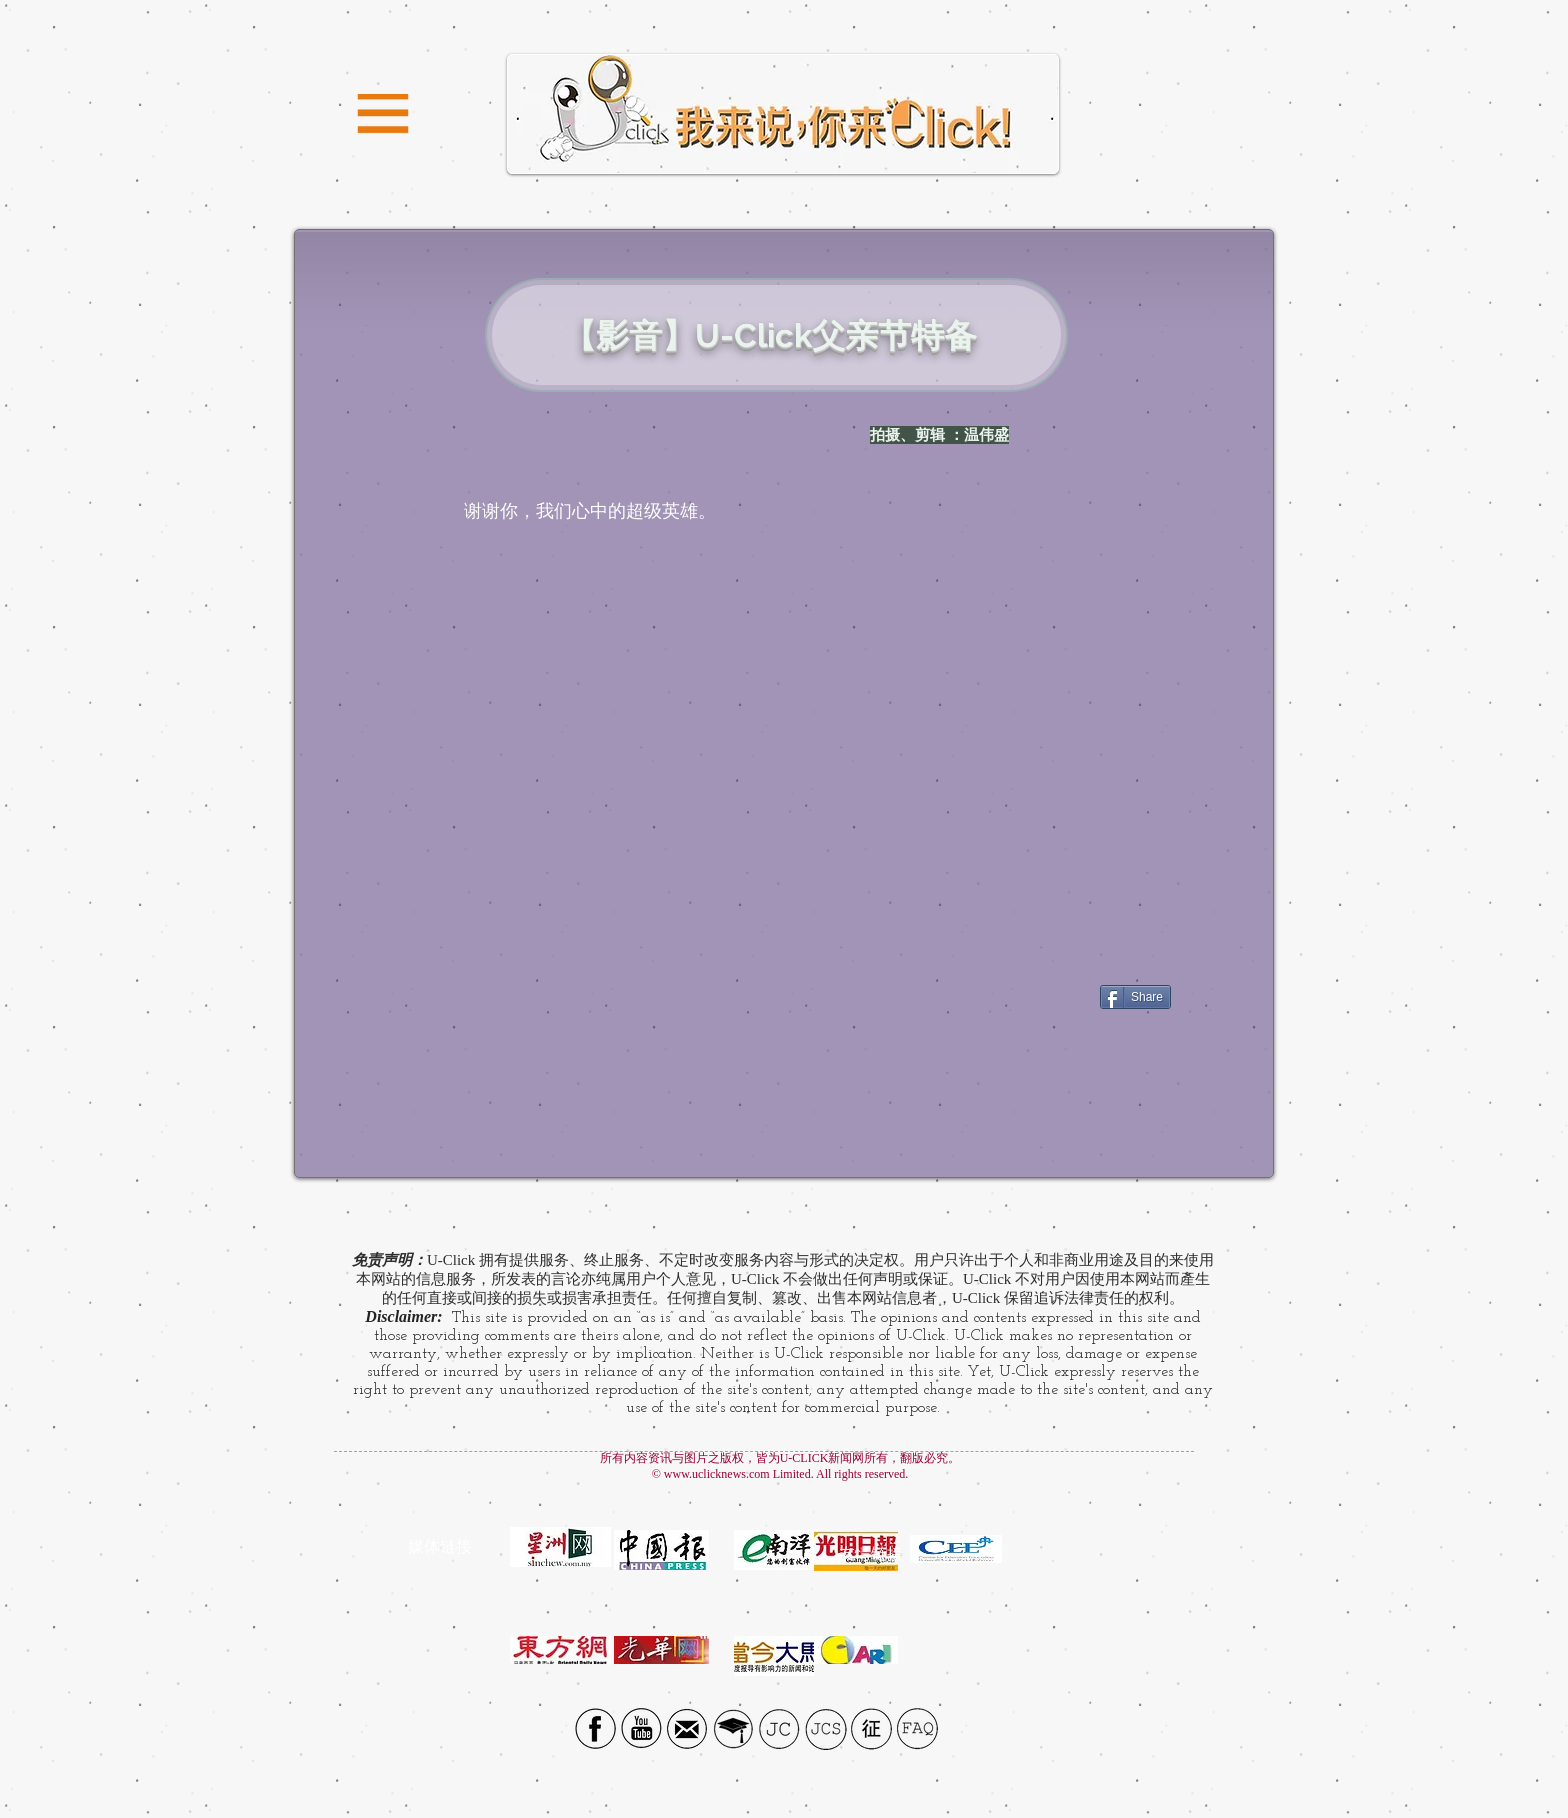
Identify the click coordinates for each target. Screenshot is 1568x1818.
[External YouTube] (784, 751)
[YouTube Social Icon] (641, 1728)
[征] (871, 1728)
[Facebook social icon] (595, 1728)
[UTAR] (733, 1728)
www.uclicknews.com (717, 1474)
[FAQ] (917, 1728)
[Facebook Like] (1031, 995)
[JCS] (825, 1728)
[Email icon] (687, 1728)
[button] (383, 114)
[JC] (779, 1728)
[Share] (1135, 997)
